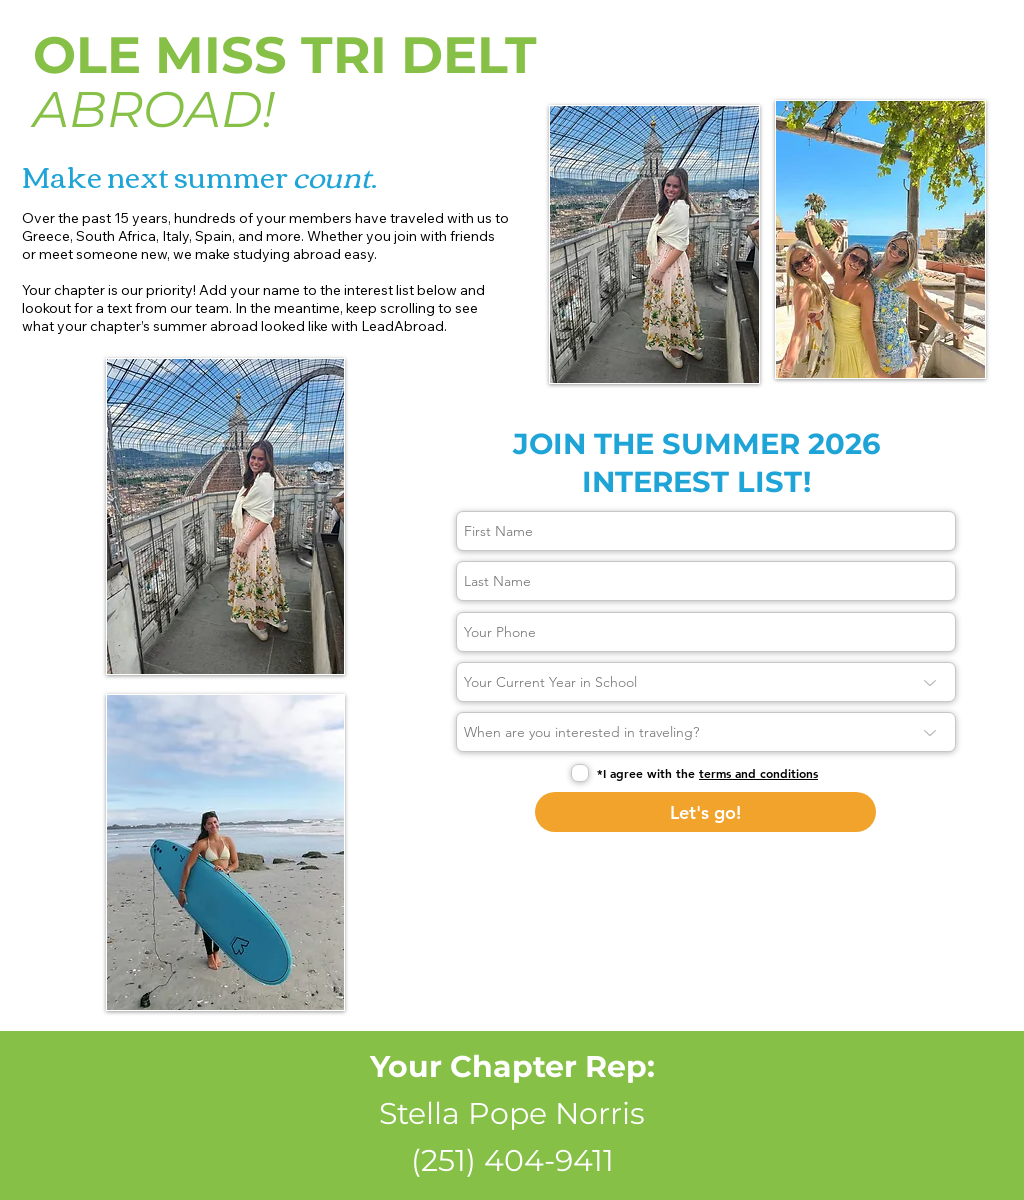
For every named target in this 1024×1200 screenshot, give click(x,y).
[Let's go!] (705, 812)
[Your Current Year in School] (706, 682)
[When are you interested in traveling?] (706, 732)
